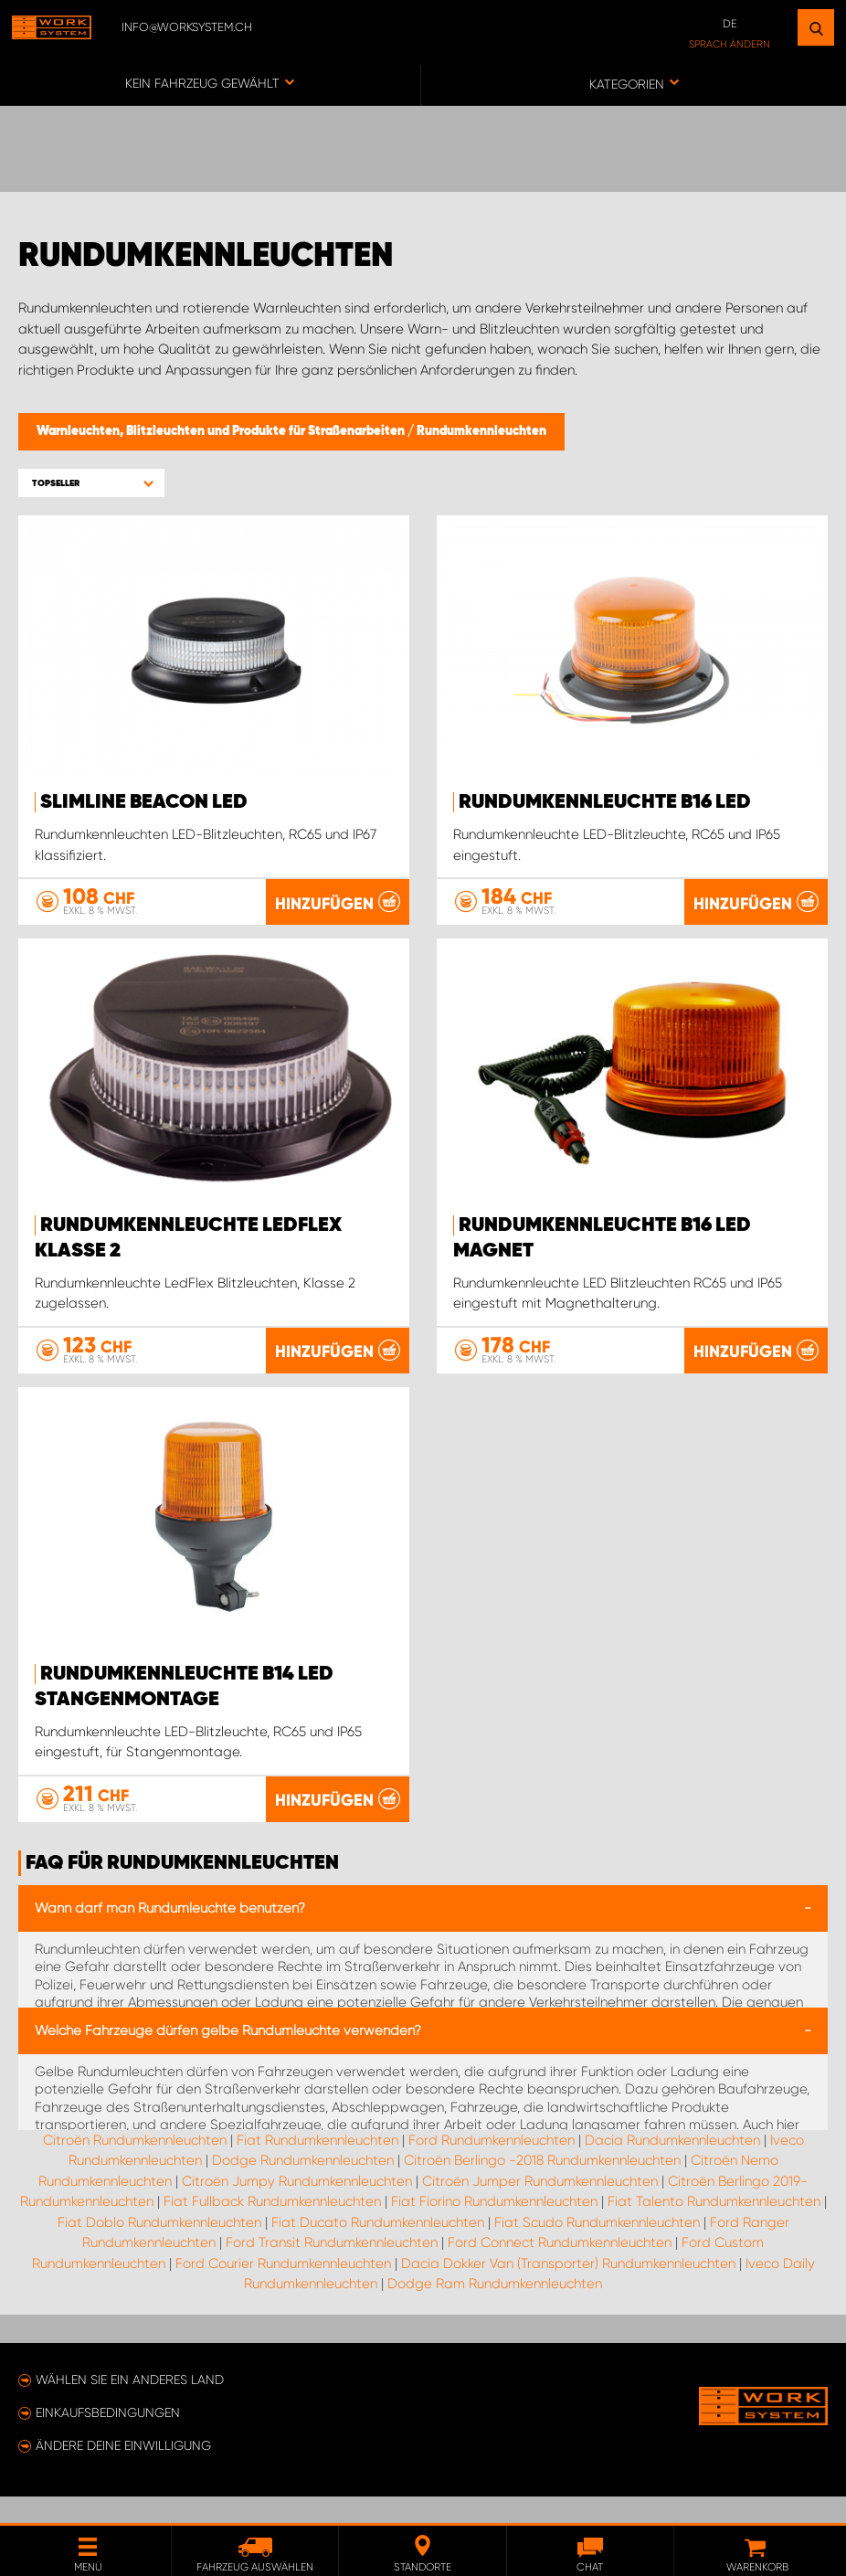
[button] (91, 483)
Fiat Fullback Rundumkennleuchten (272, 2228)
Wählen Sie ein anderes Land (130, 2406)
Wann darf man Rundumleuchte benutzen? (170, 1933)
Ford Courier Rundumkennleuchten (283, 2289)
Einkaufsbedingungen (108, 2439)
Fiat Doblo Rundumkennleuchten (159, 2248)
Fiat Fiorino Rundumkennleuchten (494, 2228)
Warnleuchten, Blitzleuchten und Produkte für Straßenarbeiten (222, 431)
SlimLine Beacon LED (144, 802)
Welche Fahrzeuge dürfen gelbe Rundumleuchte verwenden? (228, 2056)
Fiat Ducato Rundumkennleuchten (377, 2248)
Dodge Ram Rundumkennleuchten (494, 2310)
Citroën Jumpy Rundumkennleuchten (297, 2207)
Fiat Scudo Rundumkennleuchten (597, 2248)
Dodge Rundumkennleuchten (303, 2186)
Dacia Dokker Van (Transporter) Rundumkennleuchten (568, 2289)
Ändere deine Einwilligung (123, 2472)
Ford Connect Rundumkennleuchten (560, 2269)
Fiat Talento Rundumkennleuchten (714, 2228)
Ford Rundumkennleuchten (491, 2165)
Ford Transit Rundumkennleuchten (332, 2269)
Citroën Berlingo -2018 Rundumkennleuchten (542, 2186)
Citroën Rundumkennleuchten (135, 2165)
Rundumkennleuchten (481, 431)
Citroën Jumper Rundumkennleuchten (540, 2207)
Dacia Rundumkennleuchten (672, 2165)
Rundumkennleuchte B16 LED (605, 802)
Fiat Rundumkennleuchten (317, 2165)
